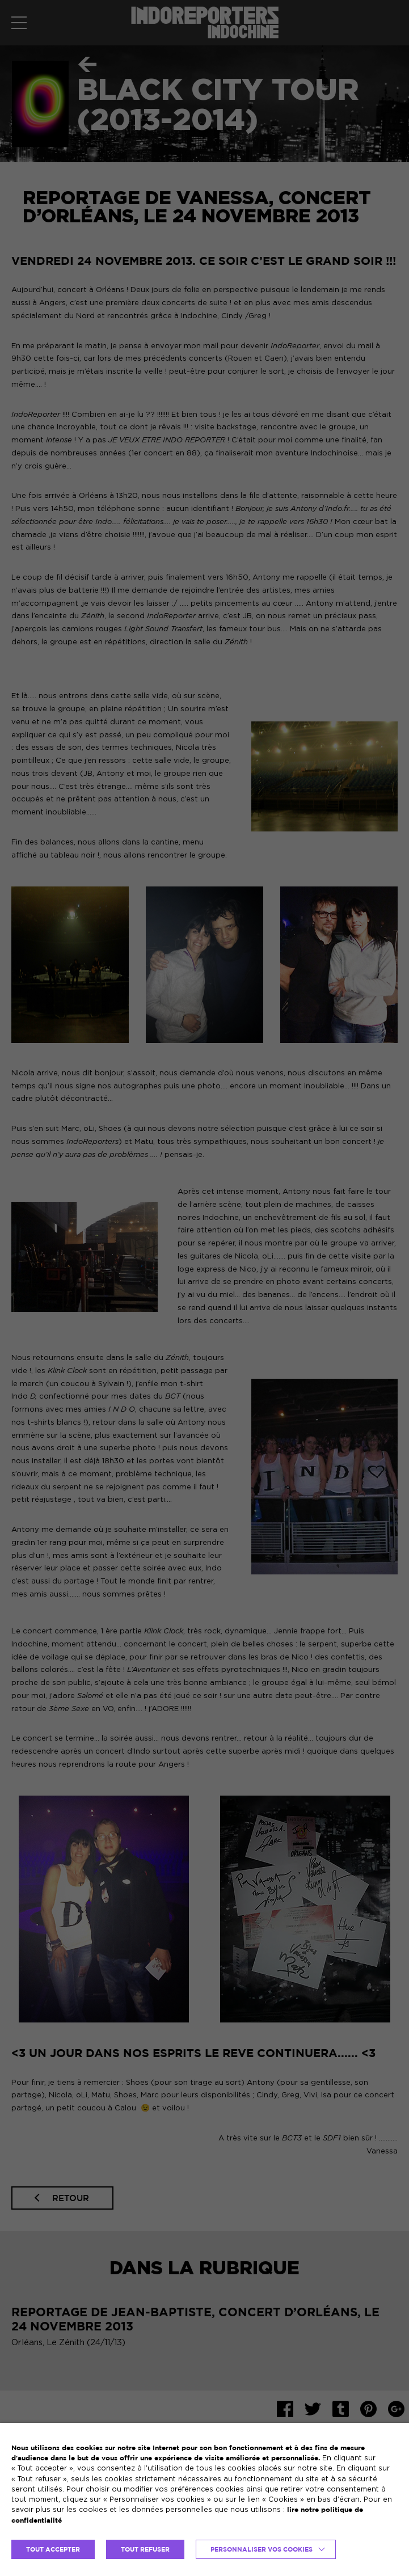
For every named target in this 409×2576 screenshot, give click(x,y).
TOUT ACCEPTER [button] (53, 2549)
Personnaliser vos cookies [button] (261, 2549)
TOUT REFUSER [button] (145, 2549)
